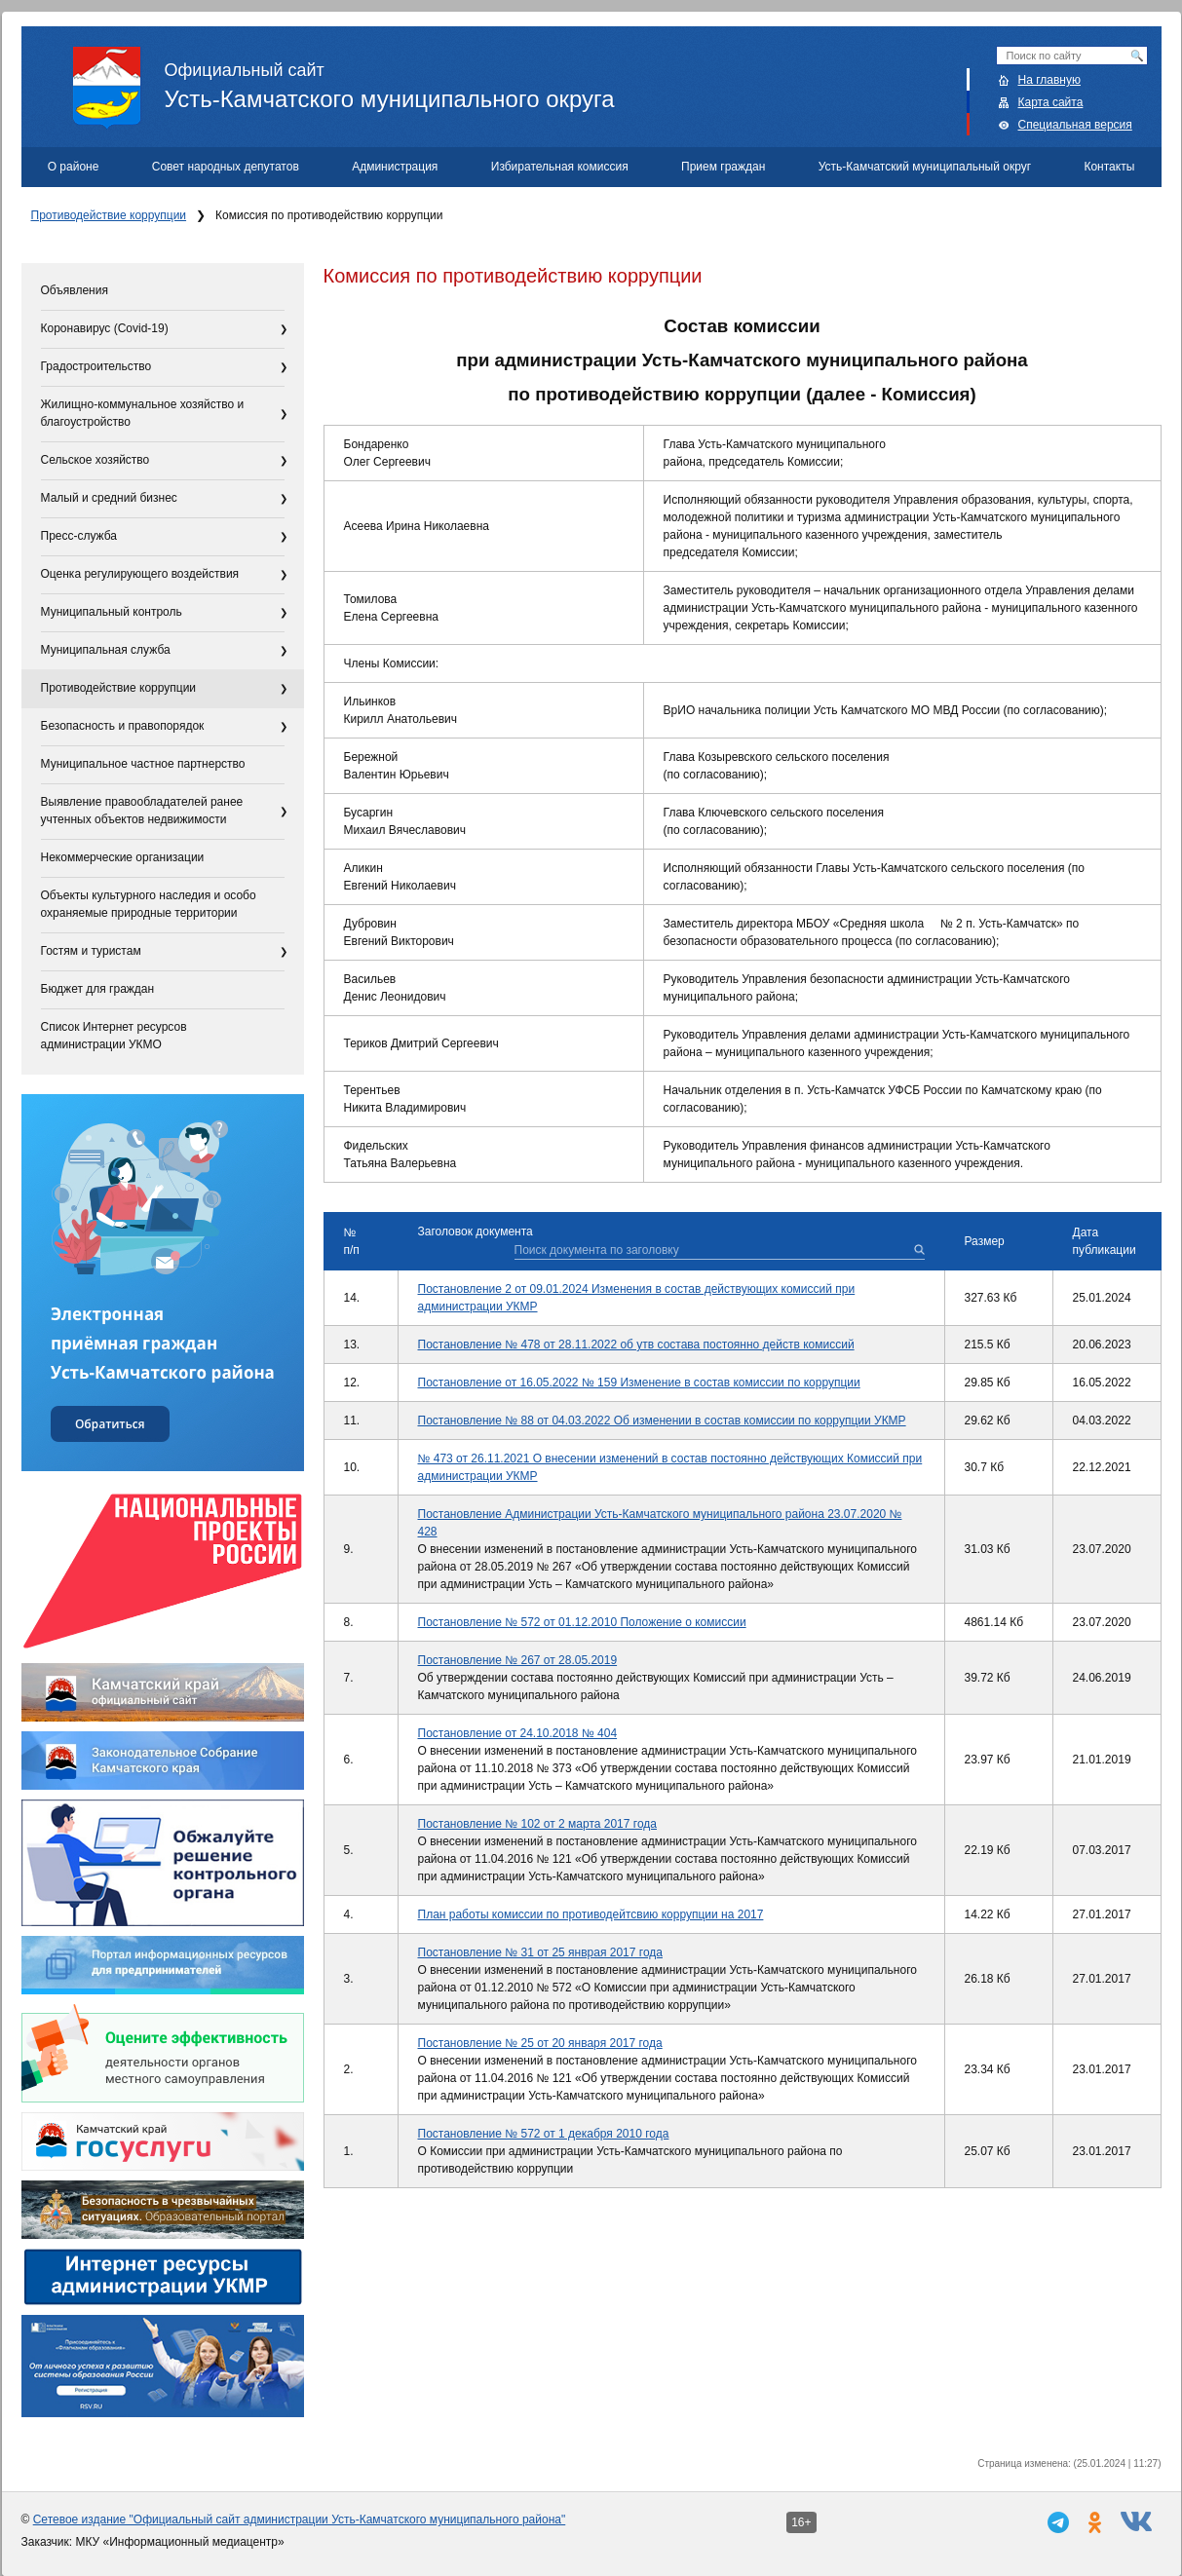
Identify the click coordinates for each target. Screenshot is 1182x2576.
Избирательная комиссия (560, 166)
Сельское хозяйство (95, 460)
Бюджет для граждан (98, 989)
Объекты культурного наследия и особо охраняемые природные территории (148, 904)
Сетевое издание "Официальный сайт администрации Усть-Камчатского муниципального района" (299, 2519)
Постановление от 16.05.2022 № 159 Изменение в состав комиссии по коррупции (639, 1382)
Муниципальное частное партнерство (143, 764)
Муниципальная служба (106, 650)
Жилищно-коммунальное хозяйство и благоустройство (143, 413)
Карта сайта (1051, 102)
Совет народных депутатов (225, 166)
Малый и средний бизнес (109, 498)
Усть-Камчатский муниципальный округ (925, 166)
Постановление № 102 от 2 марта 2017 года (538, 1824)
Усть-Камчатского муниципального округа (617, 79)
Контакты (1109, 166)
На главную (1049, 80)
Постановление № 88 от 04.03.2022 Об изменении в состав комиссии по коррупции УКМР (662, 1420)
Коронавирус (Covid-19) (105, 328)
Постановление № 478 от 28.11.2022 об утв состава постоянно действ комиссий (636, 1344)
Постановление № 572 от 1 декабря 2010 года (543, 2133)
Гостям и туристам (91, 951)
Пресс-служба (79, 536)
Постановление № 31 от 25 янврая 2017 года (540, 1952)
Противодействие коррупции (109, 215)
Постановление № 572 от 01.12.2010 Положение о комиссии (582, 1622)
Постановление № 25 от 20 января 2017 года (540, 2043)
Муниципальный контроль (111, 612)
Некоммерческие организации (123, 857)
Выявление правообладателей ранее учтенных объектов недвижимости (142, 810)
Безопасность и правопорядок (123, 726)
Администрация (395, 166)
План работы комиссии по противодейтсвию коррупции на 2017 (591, 1914)
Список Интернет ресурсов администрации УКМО (114, 1035)
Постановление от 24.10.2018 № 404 (518, 1733)
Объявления (74, 290)
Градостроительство (96, 366)
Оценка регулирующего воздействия (140, 574)
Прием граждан (723, 166)
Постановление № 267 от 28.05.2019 (518, 1660)
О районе (73, 166)
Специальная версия (1075, 125)
